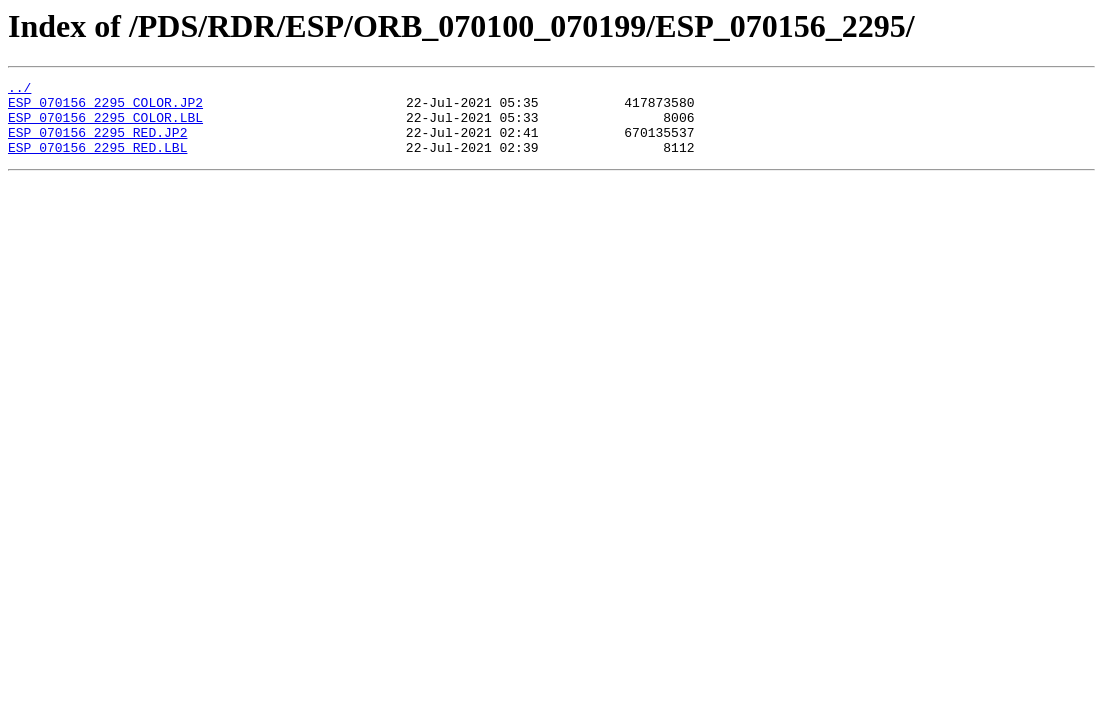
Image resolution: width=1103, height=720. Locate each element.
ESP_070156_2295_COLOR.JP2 (105, 108)
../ (19, 90)
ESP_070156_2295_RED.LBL (97, 162)
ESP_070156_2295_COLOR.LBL (105, 126)
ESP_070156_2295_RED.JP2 (97, 144)
